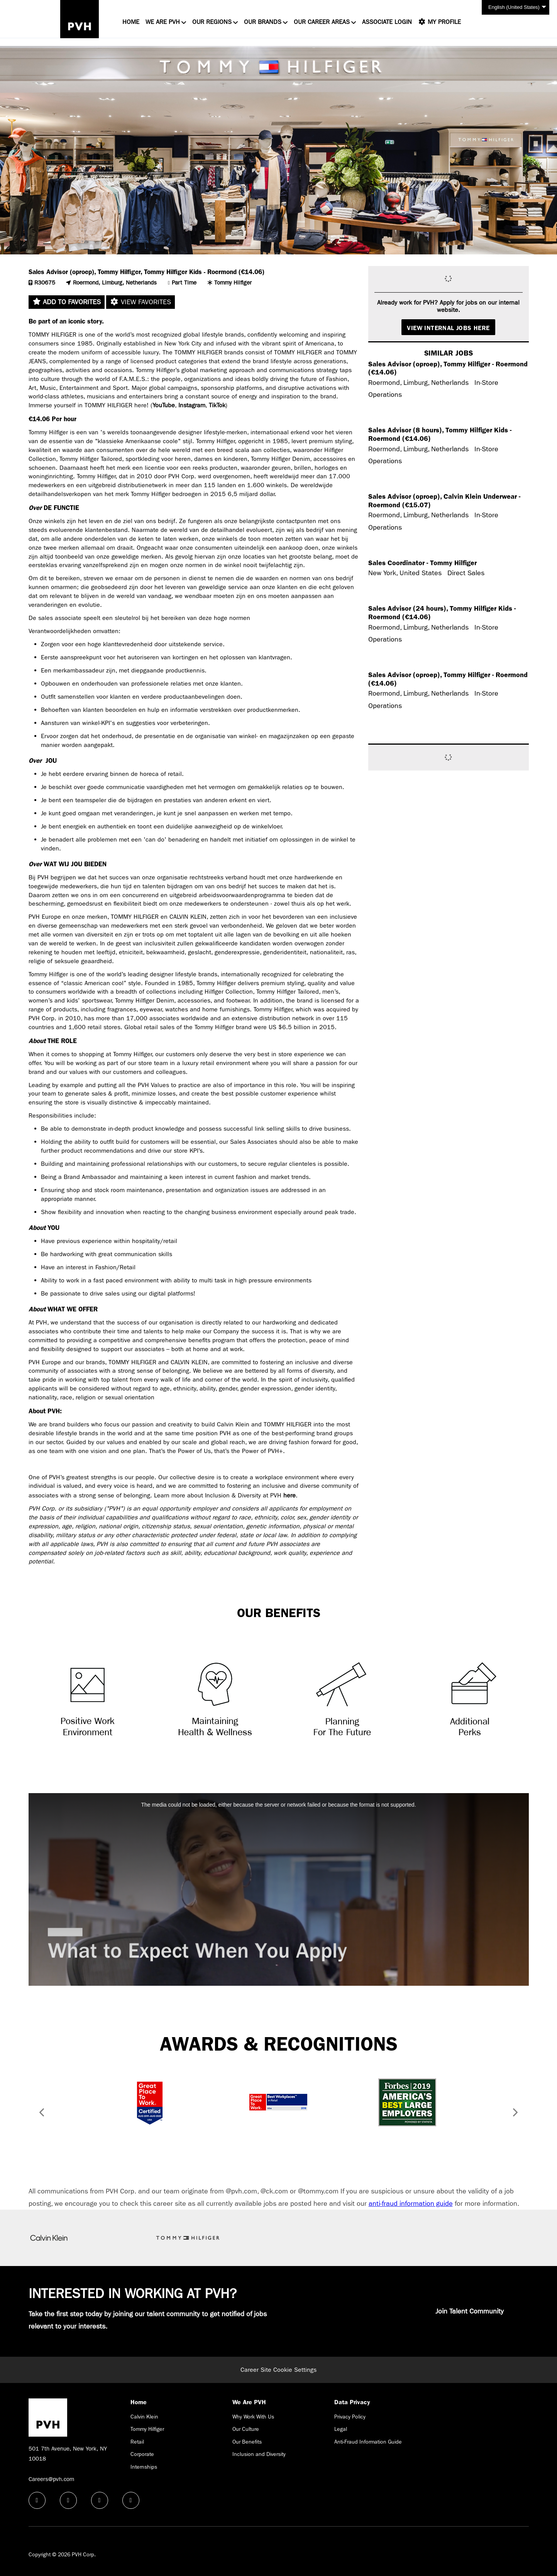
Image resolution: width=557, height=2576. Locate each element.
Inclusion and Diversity (259, 2454)
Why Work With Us (253, 2416)
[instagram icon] (130, 2500)
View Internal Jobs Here (448, 328)
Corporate (142, 2454)
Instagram (191, 405)
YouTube (163, 405)
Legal (340, 2428)
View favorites (140, 302)
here (289, 1495)
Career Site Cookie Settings (278, 2369)
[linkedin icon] (68, 2500)
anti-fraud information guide (411, 2204)
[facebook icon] (37, 2500)
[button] (39, 2113)
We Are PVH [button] (163, 21)
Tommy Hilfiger (147, 2428)
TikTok (217, 405)
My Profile (439, 21)
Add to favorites (66, 302)
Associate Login (387, 21)
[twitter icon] (99, 2500)
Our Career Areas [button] (322, 21)
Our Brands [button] (262, 21)
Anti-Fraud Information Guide (368, 2441)
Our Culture (245, 2428)
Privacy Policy (350, 2416)
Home (130, 21)
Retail (137, 2441)
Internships (143, 2466)
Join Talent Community (469, 2311)
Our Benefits (247, 2441)
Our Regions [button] (212, 21)
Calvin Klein (144, 2416)
